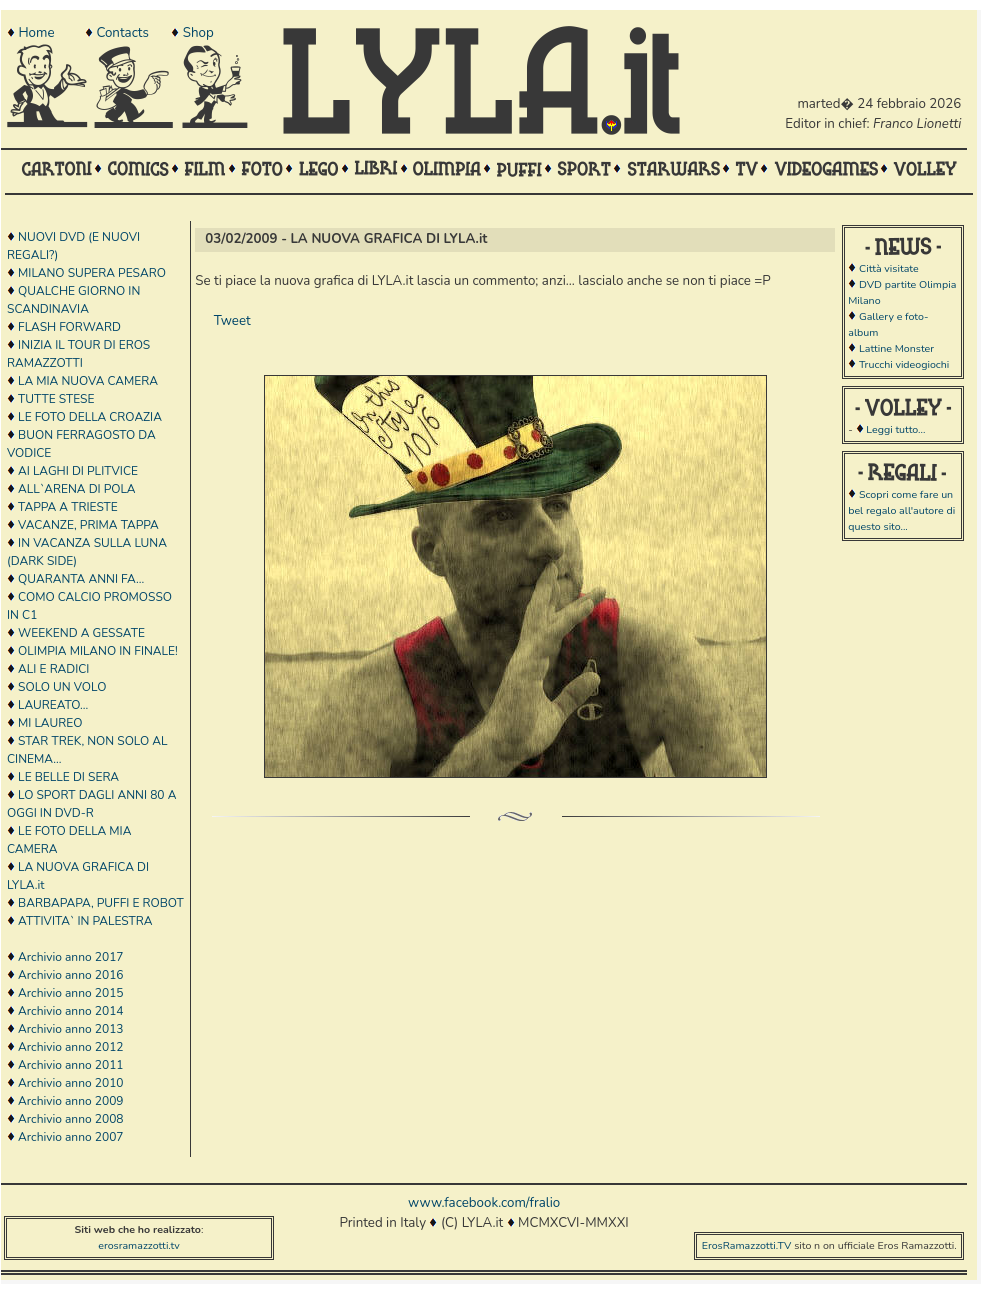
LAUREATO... (53, 705)
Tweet (232, 321)
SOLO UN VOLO (62, 687)
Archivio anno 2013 (70, 1029)
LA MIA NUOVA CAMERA (88, 381)
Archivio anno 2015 (70, 993)
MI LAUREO (50, 723)
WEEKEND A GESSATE (81, 633)
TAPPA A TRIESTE (68, 507)
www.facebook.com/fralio (484, 1203)
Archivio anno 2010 (70, 1083)
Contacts (122, 33)
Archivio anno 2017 (70, 957)
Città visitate (889, 268)
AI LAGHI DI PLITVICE (78, 471)
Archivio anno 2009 (70, 1101)
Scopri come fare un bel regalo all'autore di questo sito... (901, 510)
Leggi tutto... (895, 429)
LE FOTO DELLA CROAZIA (90, 417)
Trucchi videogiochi (904, 364)
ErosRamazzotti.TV (747, 1245)
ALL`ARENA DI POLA (76, 489)
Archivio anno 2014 (70, 1011)
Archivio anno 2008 (70, 1119)
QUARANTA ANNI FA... (81, 579)
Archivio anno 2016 (70, 975)
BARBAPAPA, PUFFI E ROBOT (101, 903)
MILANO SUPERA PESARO (92, 273)
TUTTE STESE (56, 399)
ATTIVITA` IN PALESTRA (85, 921)
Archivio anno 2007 (70, 1137)
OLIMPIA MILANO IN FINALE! (98, 651)
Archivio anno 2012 (70, 1047)
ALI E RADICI (53, 669)
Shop (198, 33)
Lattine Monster (896, 348)
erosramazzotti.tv (139, 1245)
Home (36, 33)
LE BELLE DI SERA (68, 777)
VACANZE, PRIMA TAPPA (88, 525)
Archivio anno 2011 (70, 1065)
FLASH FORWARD (69, 327)
